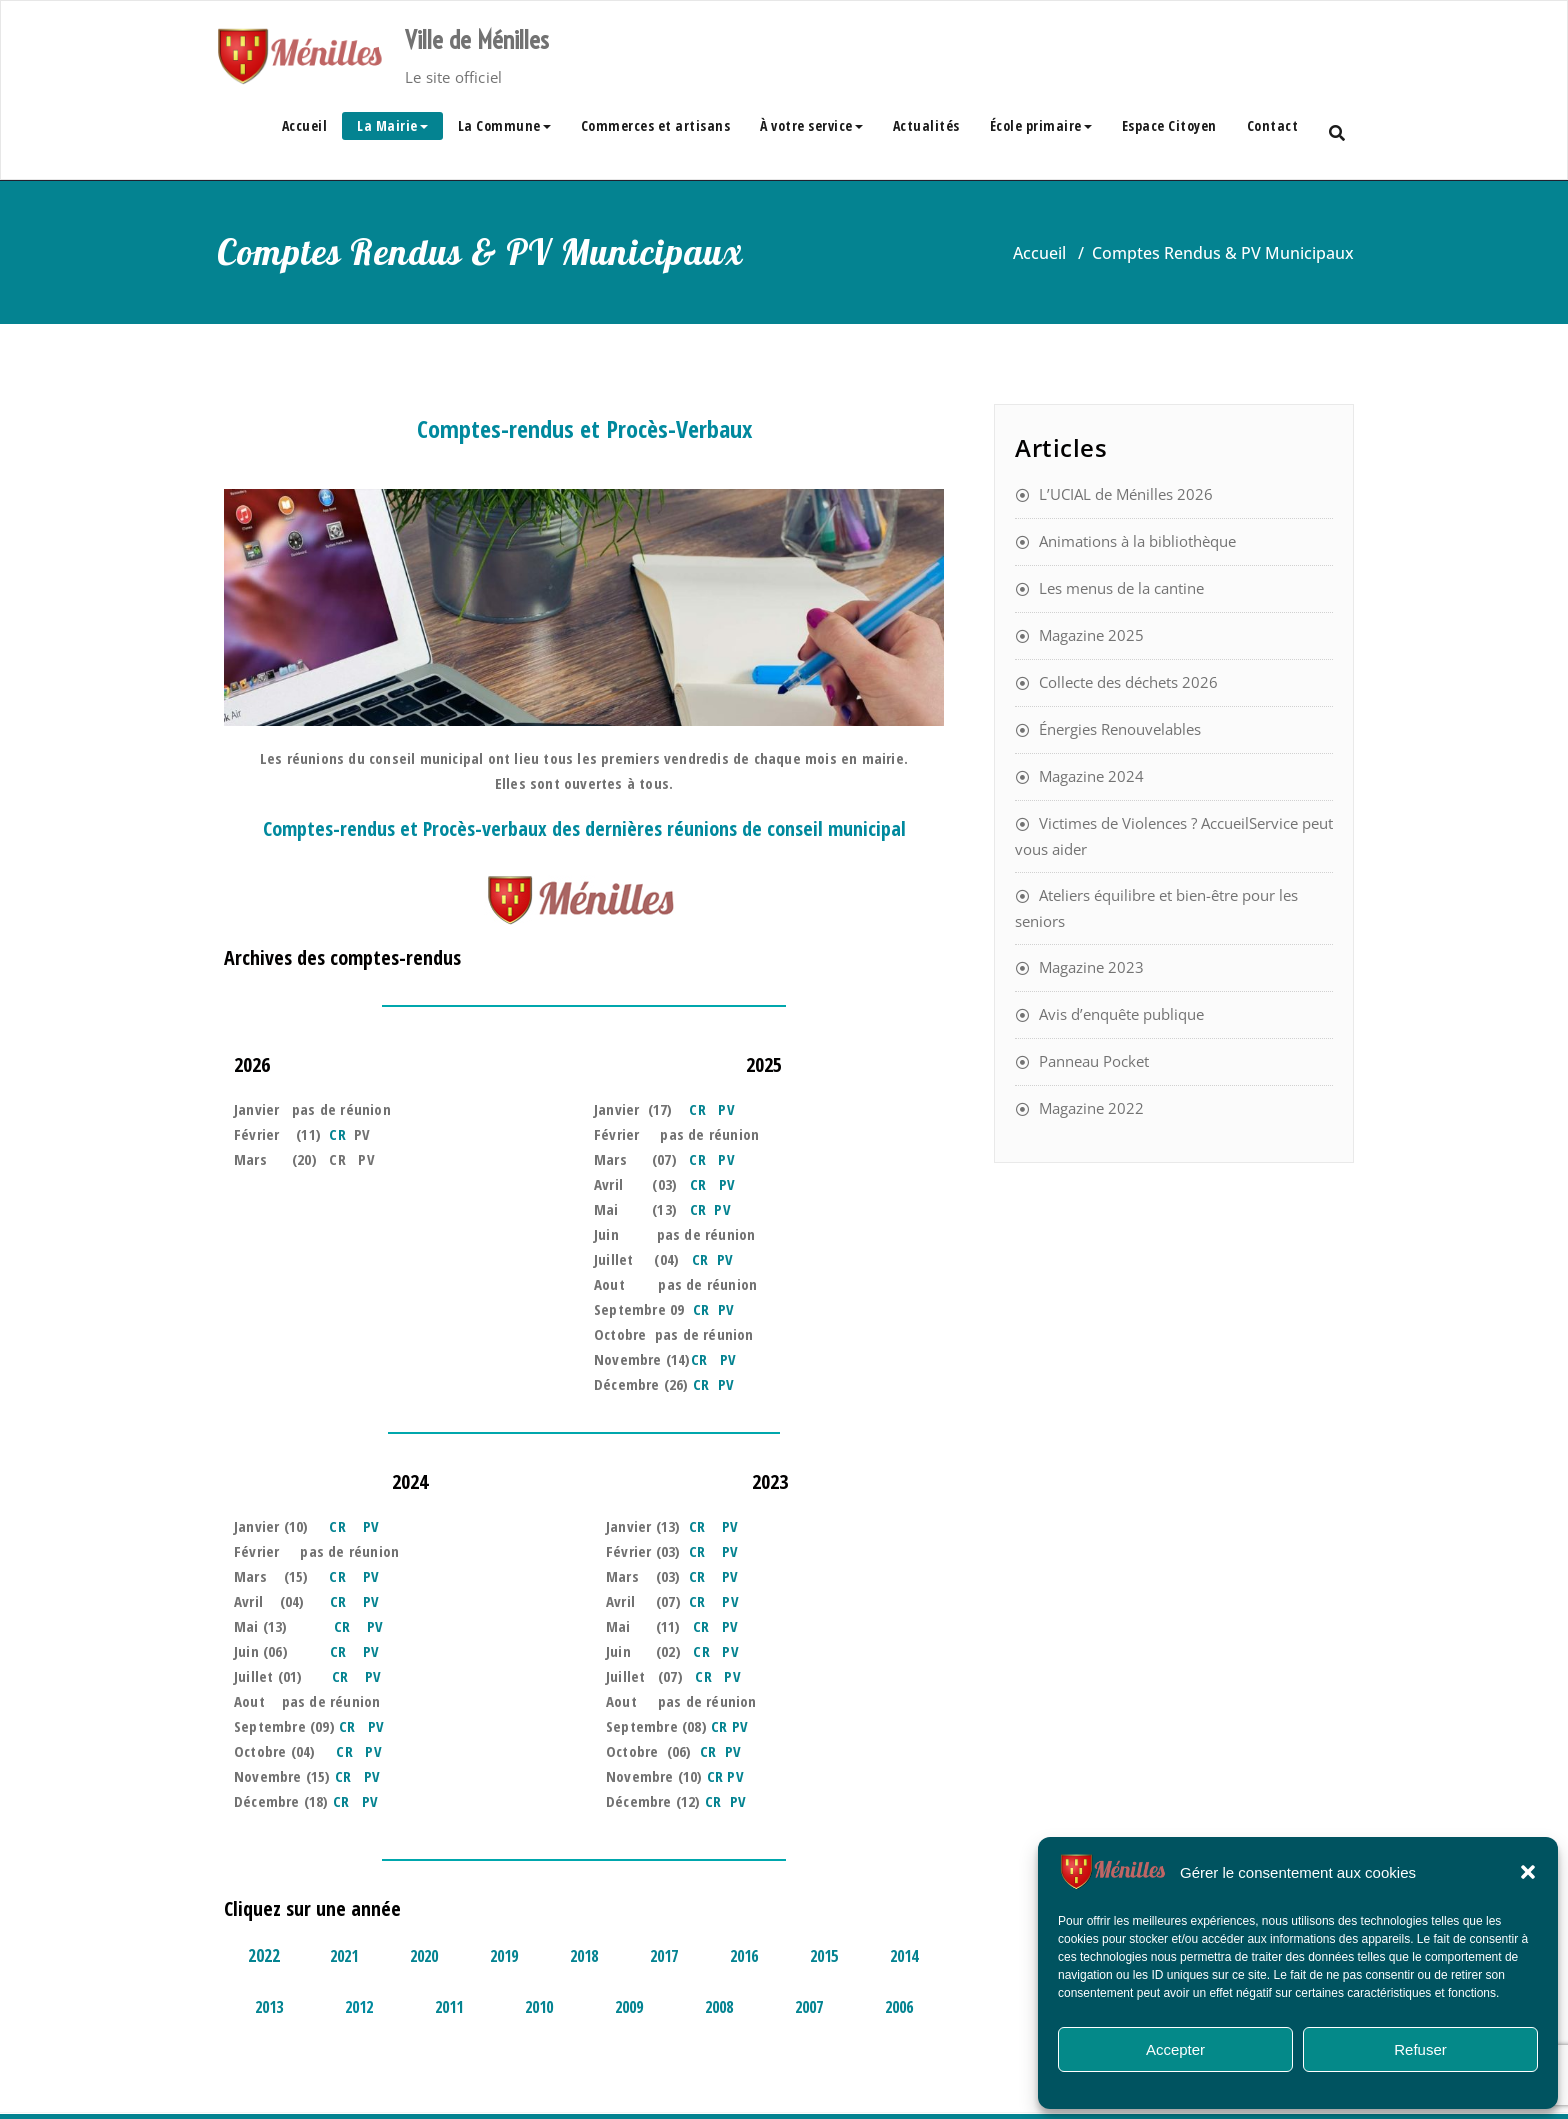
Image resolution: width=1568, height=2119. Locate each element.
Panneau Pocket (1094, 1061)
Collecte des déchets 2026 (1128, 682)
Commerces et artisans (656, 125)
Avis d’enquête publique (1121, 1014)
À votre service (811, 125)
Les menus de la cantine (1121, 588)
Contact (1273, 125)
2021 (344, 1956)
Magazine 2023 (1091, 967)
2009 (629, 2007)
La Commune (504, 125)
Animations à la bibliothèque (1137, 541)
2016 (744, 1956)
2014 (904, 1956)
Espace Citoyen (1169, 125)
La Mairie (392, 125)
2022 (264, 1955)
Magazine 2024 (1091, 776)
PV (726, 1109)
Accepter (1175, 2049)
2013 (269, 2007)
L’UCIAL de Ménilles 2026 (1126, 494)
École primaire (1041, 125)
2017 (664, 1956)
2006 (899, 2007)
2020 (424, 1956)
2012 (359, 2007)
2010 (539, 2007)
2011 (449, 2007)
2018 (584, 1956)
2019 (504, 1956)
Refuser (1420, 2049)
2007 (809, 2007)
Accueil (305, 125)
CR (337, 1134)
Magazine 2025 (1091, 635)
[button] (1528, 1872)
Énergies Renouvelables (1120, 729)
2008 (719, 2007)
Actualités (926, 125)
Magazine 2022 (1091, 1108)
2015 (824, 1956)
